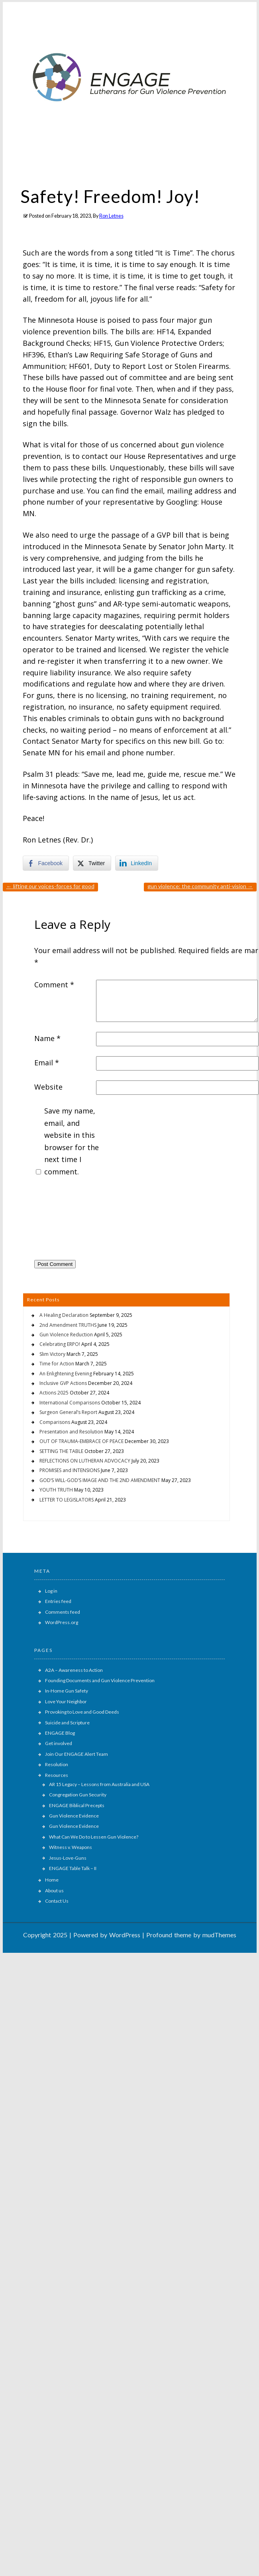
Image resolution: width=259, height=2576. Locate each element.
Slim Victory (52, 1354)
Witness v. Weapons (70, 1847)
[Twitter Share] (92, 863)
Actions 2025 (54, 1392)
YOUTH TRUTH (56, 1489)
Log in (51, 1591)
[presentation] (67, 1220)
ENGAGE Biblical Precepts (76, 1805)
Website (48, 1087)
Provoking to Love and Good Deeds (82, 1712)
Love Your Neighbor (66, 1701)
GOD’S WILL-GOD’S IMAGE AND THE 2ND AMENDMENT (99, 1480)
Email (46, 1062)
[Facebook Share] (46, 863)
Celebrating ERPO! (59, 1344)
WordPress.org (61, 1622)
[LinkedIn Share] (136, 863)
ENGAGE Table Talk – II (72, 1868)
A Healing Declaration (63, 1315)
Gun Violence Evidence (74, 1816)
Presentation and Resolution (71, 1431)
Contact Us (57, 1901)
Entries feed (58, 1601)
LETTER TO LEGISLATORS (66, 1499)
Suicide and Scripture (67, 1723)
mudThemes (219, 1934)
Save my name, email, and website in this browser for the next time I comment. (71, 1141)
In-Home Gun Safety (66, 1691)
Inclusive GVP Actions (63, 1383)
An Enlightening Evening (65, 1373)
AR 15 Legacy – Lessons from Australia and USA (99, 1784)
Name (47, 1038)
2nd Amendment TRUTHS (67, 1325)
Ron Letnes (111, 216)
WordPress (124, 1934)
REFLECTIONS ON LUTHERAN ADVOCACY (84, 1460)
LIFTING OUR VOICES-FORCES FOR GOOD (50, 886)
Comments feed (62, 1612)
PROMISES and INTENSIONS (69, 1470)
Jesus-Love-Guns (67, 1858)
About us (54, 1890)
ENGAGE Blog (60, 1733)
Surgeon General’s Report (68, 1412)
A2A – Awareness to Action (74, 1670)
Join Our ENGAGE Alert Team (76, 1754)
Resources (56, 1775)
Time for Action (56, 1363)
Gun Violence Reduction (66, 1334)
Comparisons (54, 1422)
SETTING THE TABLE (61, 1451)
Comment (54, 984)
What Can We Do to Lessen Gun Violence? (93, 1837)
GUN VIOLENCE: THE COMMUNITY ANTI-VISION (200, 886)
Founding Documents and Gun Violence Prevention (100, 1680)
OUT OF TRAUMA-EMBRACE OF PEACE (81, 1441)
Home (52, 1880)
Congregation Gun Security (77, 1795)
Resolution (56, 1764)
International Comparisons (69, 1402)
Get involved (58, 1743)
